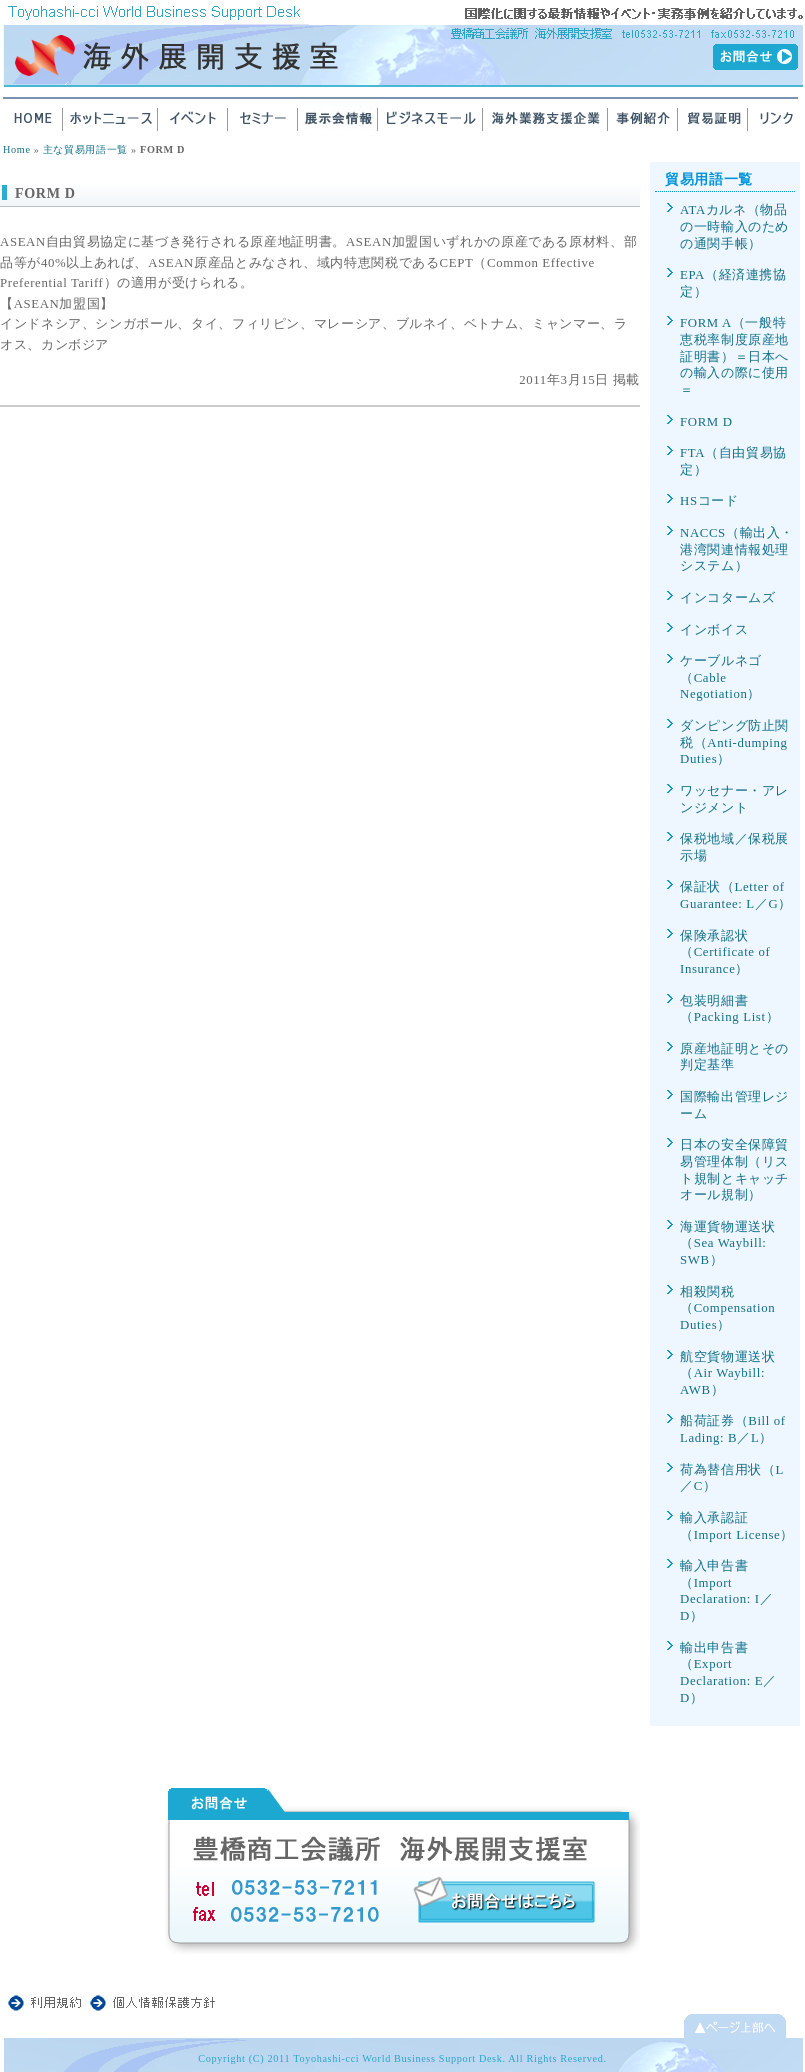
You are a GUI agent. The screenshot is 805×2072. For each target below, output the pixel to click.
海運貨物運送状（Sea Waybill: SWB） (727, 1243)
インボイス (714, 630)
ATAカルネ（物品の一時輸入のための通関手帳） (734, 226)
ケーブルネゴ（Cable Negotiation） (721, 677)
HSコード (709, 501)
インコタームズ (727, 598)
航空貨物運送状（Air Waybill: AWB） (727, 1373)
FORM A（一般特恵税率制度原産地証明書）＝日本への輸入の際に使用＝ (734, 356)
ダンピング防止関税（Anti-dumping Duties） (734, 742)
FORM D (706, 422)
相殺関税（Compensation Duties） (727, 1308)
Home (17, 149)
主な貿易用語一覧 (85, 149)
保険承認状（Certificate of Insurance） (725, 952)
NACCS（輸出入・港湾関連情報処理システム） (737, 549)
